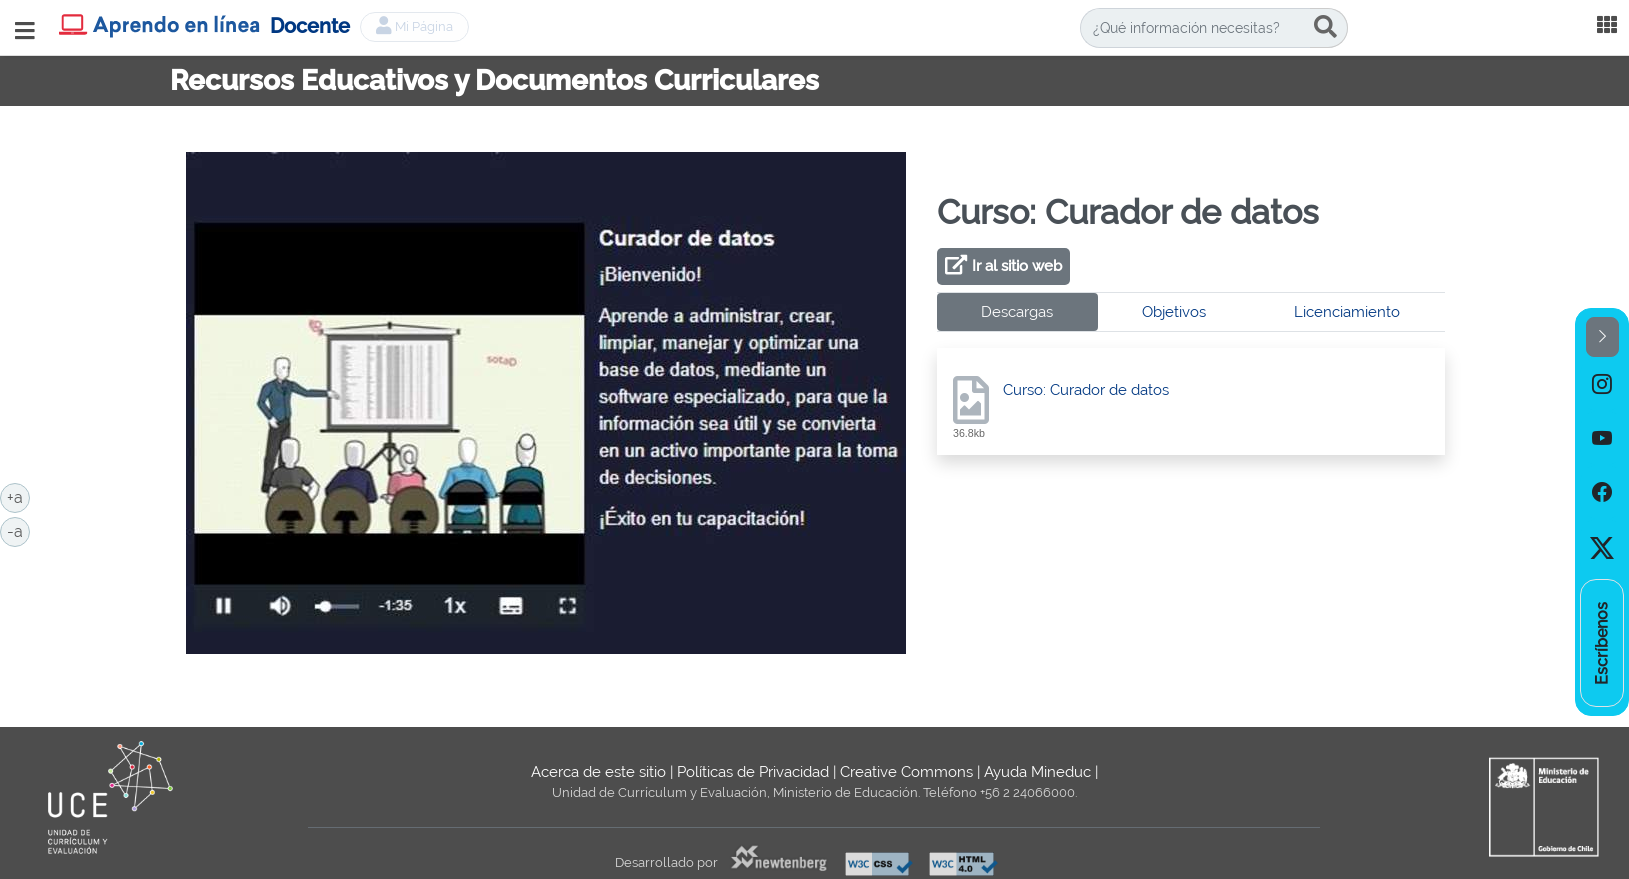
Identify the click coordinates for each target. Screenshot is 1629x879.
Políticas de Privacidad (753, 772)
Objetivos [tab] (1174, 312)
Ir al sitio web (1017, 266)
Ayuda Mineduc (1037, 772)
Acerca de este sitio (598, 772)
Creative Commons (906, 772)
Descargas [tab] (1017, 312)
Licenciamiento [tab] (1347, 312)
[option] (1602, 384)
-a (18, 530)
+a (18, 496)
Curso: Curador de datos (1086, 390)
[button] (1602, 337)
